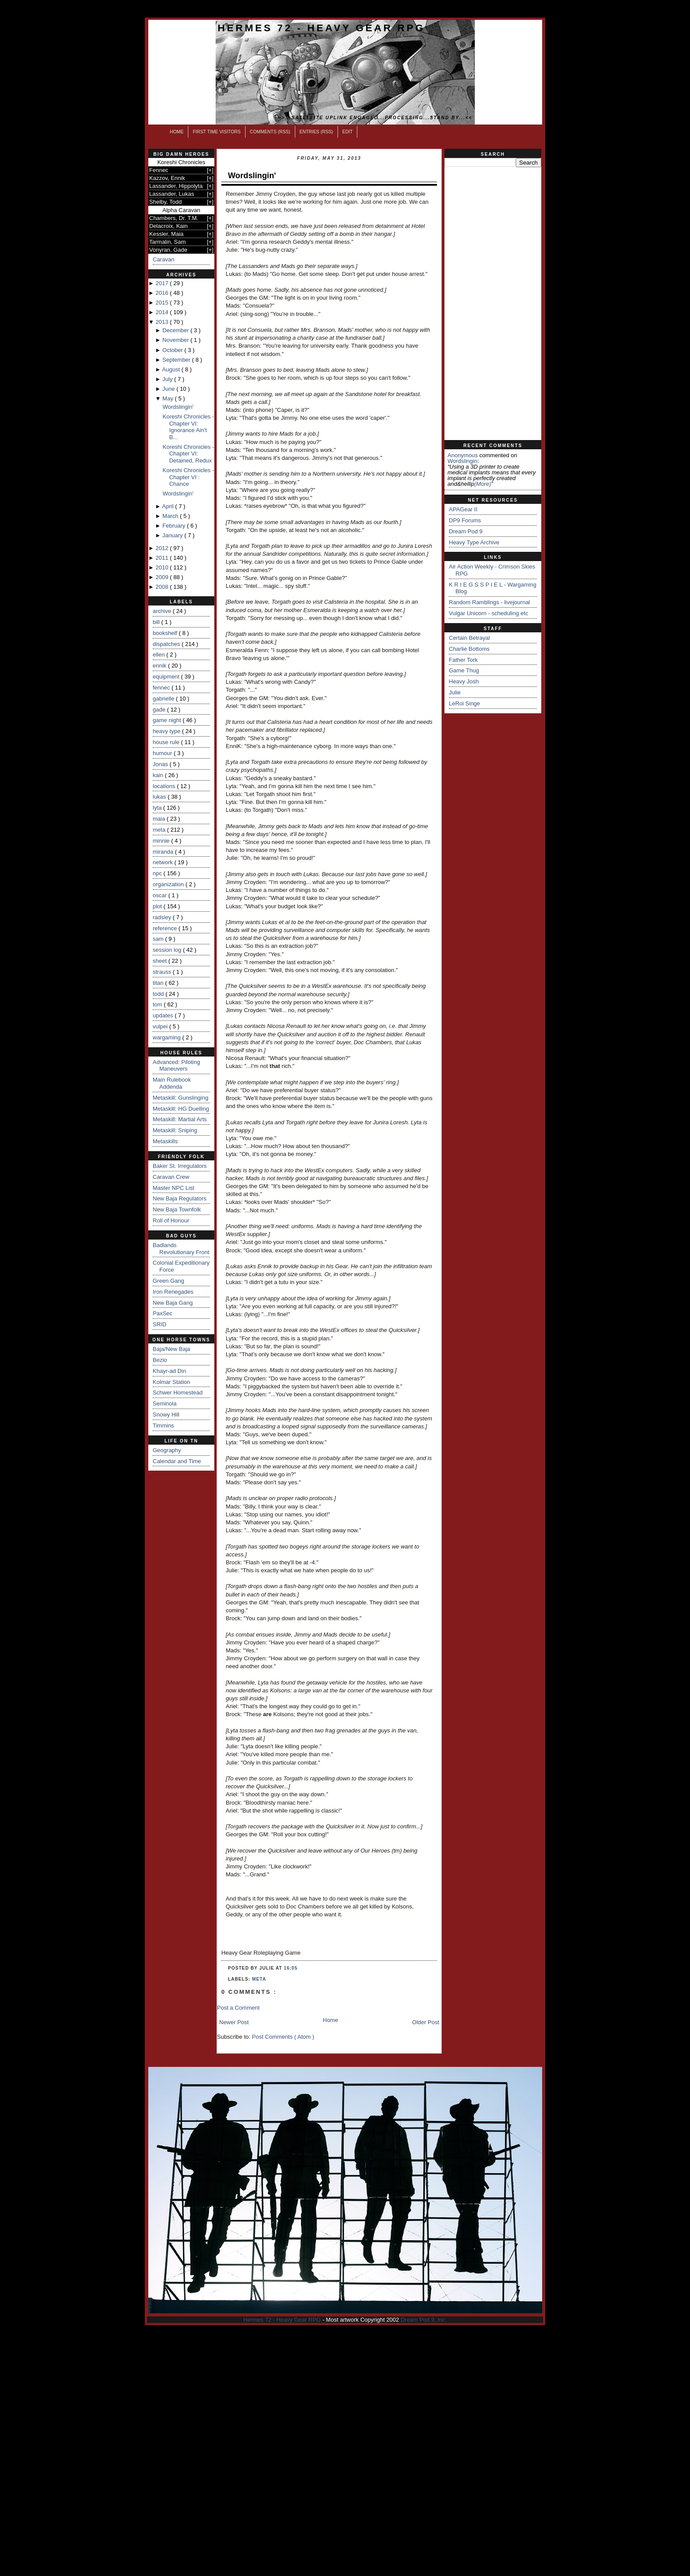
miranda (164, 851)
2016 (162, 293)
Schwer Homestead (177, 1392)
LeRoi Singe (464, 703)
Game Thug (464, 670)
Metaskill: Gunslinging (180, 1097)
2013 (162, 322)
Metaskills (165, 1141)
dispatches (167, 644)
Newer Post (234, 2022)
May (168, 398)
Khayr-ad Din (169, 1371)
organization (169, 884)
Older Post (425, 2022)
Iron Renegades (173, 1291)
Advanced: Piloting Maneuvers (176, 1065)
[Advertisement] (492, 304)
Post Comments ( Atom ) (283, 2036)
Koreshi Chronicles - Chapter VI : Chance (188, 477)
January (173, 535)
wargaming (167, 1037)
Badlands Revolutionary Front (181, 1248)
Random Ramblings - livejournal (489, 602)
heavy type (167, 731)
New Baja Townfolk (177, 1209)
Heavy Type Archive (474, 542)
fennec (162, 687)
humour (163, 753)
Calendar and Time (177, 1461)
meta (160, 829)
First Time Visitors (217, 131)
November (176, 340)
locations (165, 786)
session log (168, 950)
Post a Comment (238, 2007)
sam (159, 939)
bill (157, 622)
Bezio (160, 1360)
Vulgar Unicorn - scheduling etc (488, 613)
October (173, 350)
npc (158, 873)
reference (166, 928)
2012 (162, 548)
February (174, 525)
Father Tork (463, 660)
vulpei (161, 1026)
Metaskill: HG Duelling (181, 1108)
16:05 (290, 1968)
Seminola (164, 1403)
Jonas (161, 764)
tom (158, 1004)
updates (164, 1015)
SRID (159, 1324)
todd (159, 994)
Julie (455, 692)
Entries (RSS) (316, 131)
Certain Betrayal (469, 638)
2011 (162, 557)
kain (159, 775)
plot (158, 906)
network (163, 862)
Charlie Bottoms (469, 649)
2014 (162, 312)
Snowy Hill (166, 1414)
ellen (159, 654)
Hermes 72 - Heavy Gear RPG (321, 27)
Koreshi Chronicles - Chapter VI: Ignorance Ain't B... (188, 426)
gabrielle (164, 698)
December (176, 330)
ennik (160, 665)
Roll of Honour (171, 1220)
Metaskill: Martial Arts (180, 1119)
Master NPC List (174, 1188)
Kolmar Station (171, 1382)
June (169, 388)
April (168, 506)
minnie (162, 840)
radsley (163, 917)
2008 (162, 586)
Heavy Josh (464, 681)
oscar (160, 895)
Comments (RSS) (270, 131)
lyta (158, 807)
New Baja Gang (173, 1302)
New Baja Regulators (179, 1198)
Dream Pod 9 (466, 531)
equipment (167, 676)
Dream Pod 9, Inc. (423, 2319)
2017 (162, 283)
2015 (162, 302)
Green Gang (168, 1280)
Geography (167, 1450)
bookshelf (166, 633)
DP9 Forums (465, 520)
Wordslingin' (177, 407)
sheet (160, 961)
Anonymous (463, 455)
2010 (162, 567)
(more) (482, 484)
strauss (163, 972)
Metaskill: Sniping (175, 1130)
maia (160, 818)
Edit (347, 131)
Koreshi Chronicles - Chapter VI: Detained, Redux (188, 454)
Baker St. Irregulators (180, 1166)
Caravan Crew (171, 1177)
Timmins (163, 1425)
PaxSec (162, 1313)
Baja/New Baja (171, 1349)
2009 (162, 577)
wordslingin (462, 461)
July (168, 379)
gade (160, 709)
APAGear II (463, 509)
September (177, 359)
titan (159, 983)
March (171, 516)
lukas (160, 796)
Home (177, 131)
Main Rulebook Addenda (172, 1083)
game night (168, 720)
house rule (167, 742)
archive (163, 611)
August (171, 369)
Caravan (163, 259)
